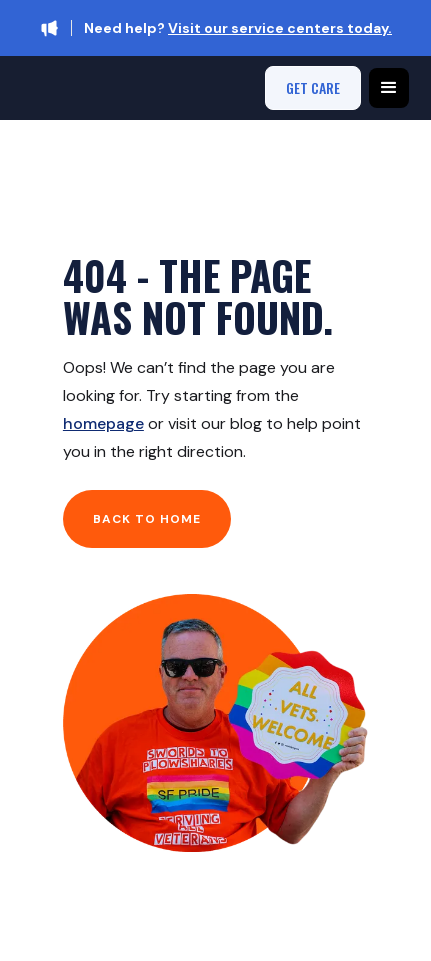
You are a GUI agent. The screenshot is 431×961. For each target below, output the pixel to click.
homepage (103, 423)
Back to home (147, 519)
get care (313, 87)
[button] (389, 88)
